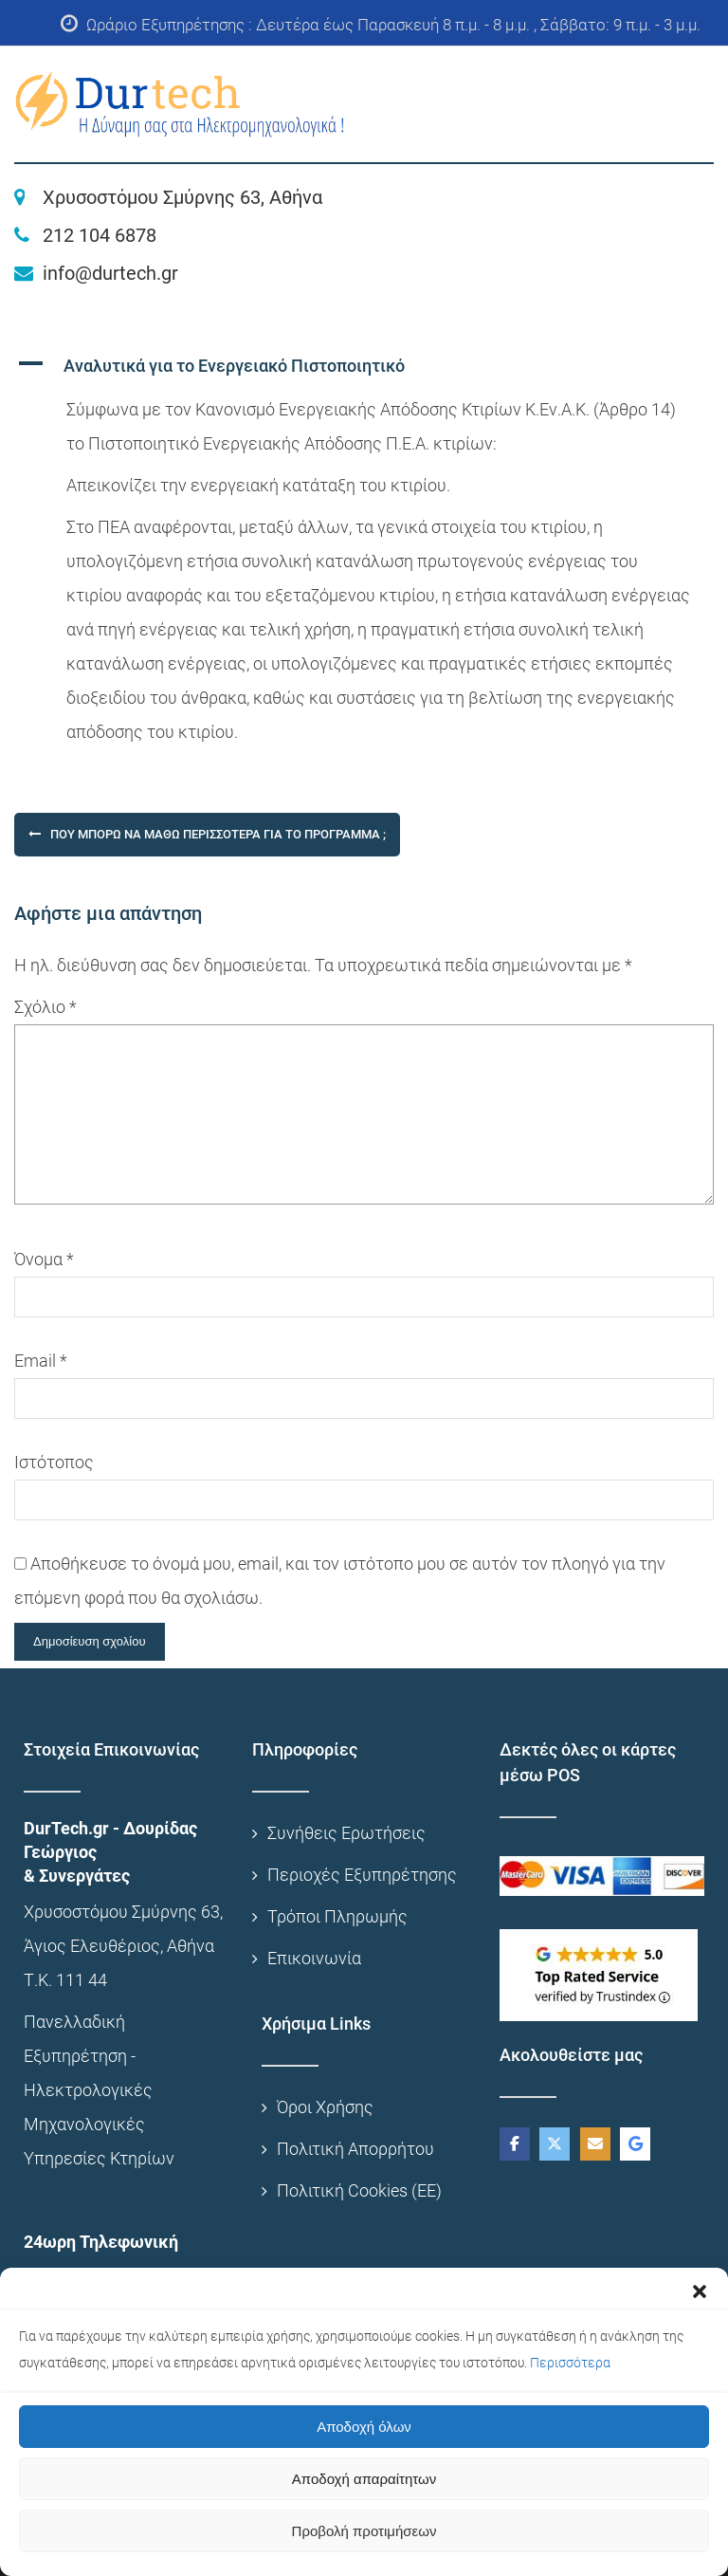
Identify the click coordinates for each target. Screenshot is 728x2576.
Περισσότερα (570, 2362)
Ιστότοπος (54, 1462)
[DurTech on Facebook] (515, 2144)
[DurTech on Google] (635, 2144)
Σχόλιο (45, 1007)
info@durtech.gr (110, 273)
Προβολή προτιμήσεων (364, 2531)
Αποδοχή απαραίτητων (364, 2479)
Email (40, 1361)
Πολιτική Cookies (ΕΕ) (359, 2190)
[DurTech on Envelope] (595, 2144)
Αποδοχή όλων (364, 2427)
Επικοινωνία (314, 1958)
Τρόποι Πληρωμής (337, 1916)
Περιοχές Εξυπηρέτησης (362, 1875)
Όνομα (44, 1259)
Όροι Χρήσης (325, 2107)
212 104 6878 (99, 235)
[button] (699, 2291)
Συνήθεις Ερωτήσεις (346, 1833)
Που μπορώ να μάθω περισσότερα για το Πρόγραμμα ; (218, 834)
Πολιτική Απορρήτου (355, 2149)
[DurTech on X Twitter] (554, 2144)
